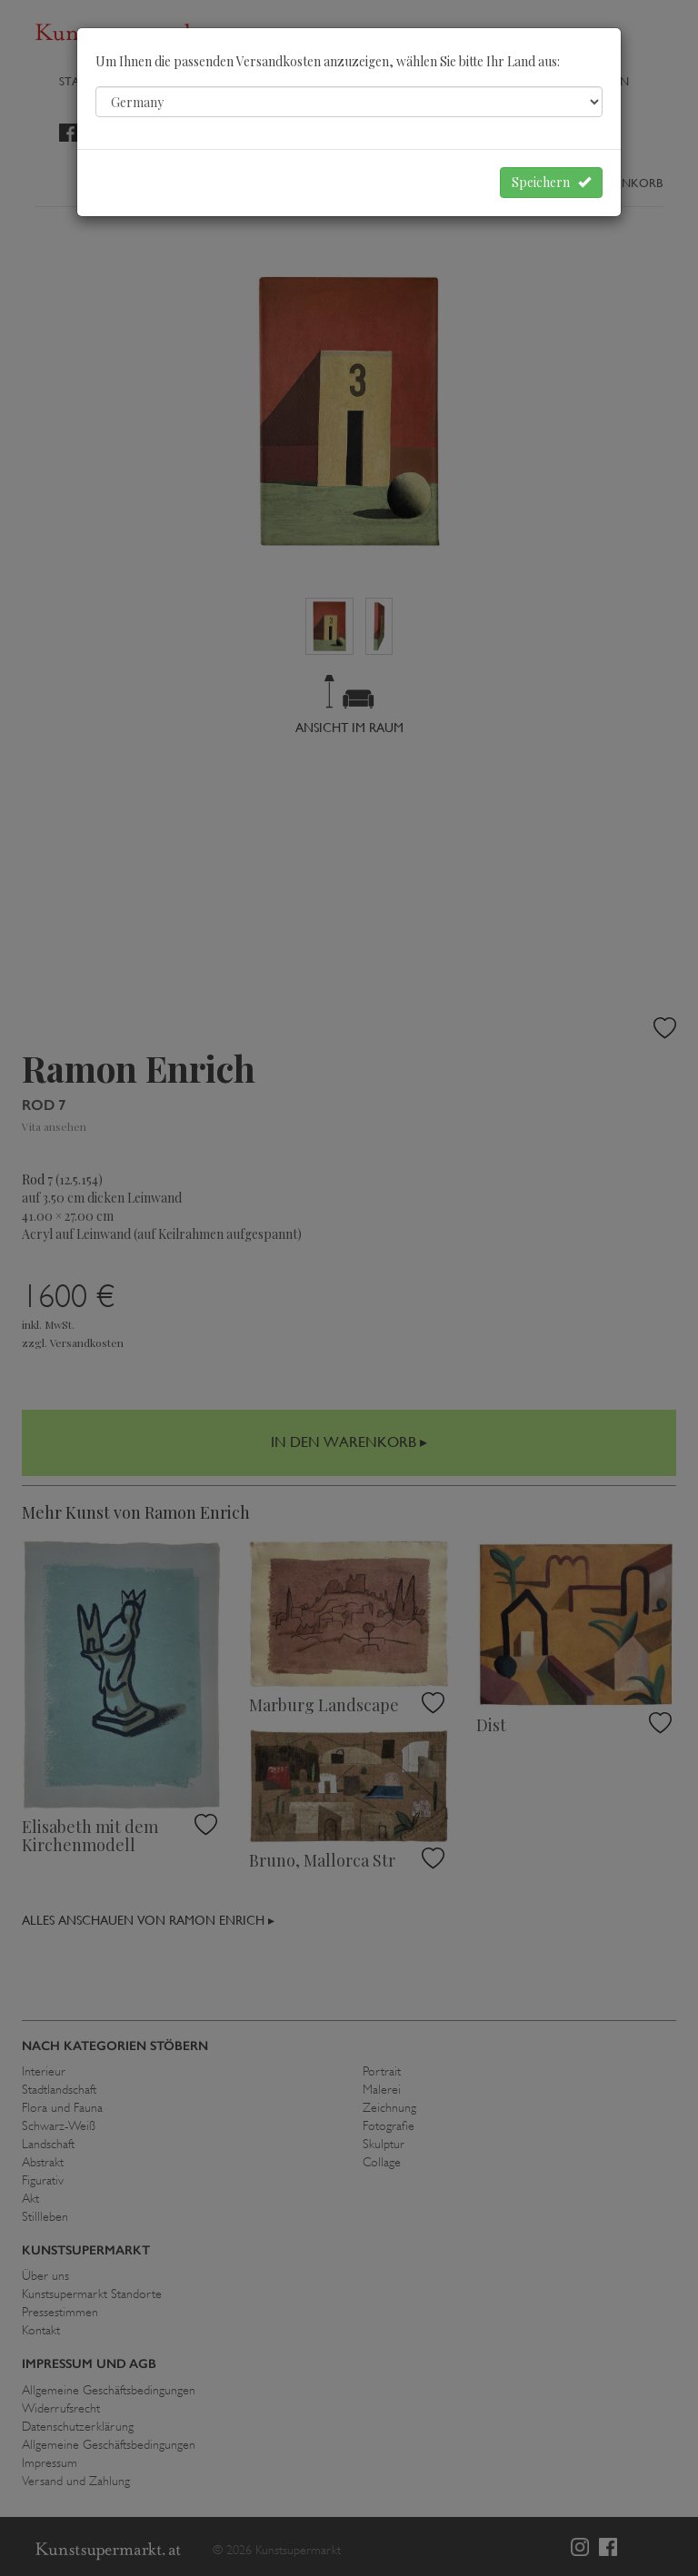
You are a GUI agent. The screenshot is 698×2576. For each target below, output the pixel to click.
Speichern (551, 182)
